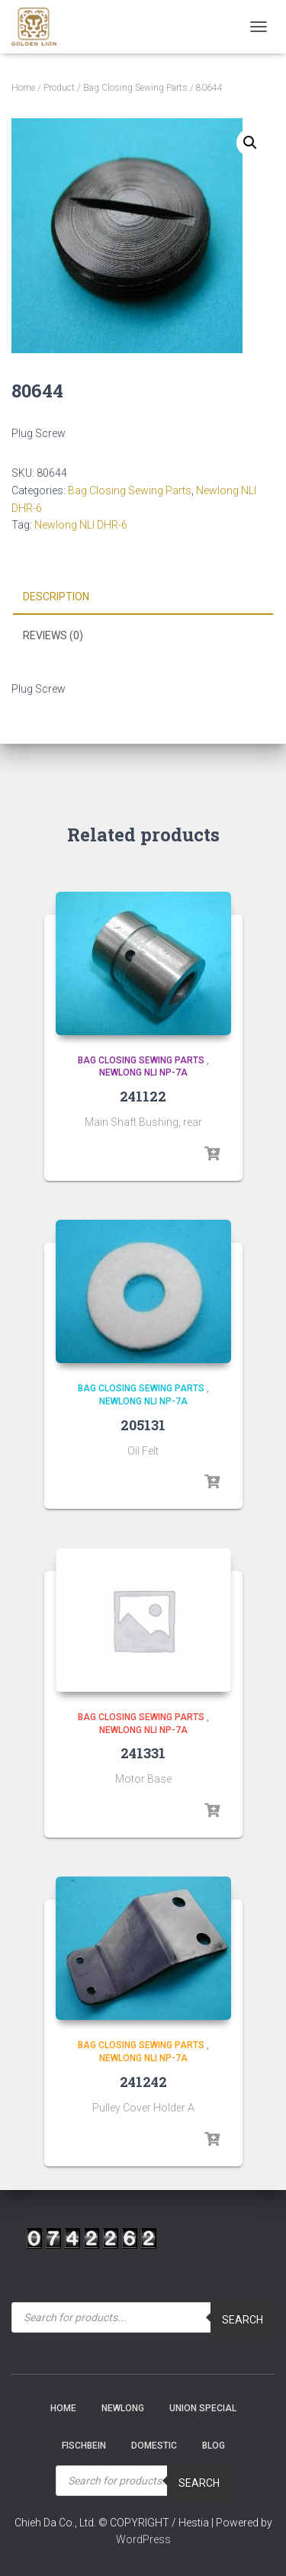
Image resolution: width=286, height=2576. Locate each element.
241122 (143, 1096)
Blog (213, 2445)
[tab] (143, 597)
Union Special (202, 2408)
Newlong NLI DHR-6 (80, 525)
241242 (143, 2082)
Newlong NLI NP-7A (143, 1072)
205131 (143, 1425)
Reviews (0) (53, 635)
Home (23, 87)
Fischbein (84, 2445)
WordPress (143, 2539)
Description (56, 596)
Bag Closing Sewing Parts (135, 87)
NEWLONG (122, 2408)
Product (59, 87)
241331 (143, 1753)
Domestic (154, 2445)
